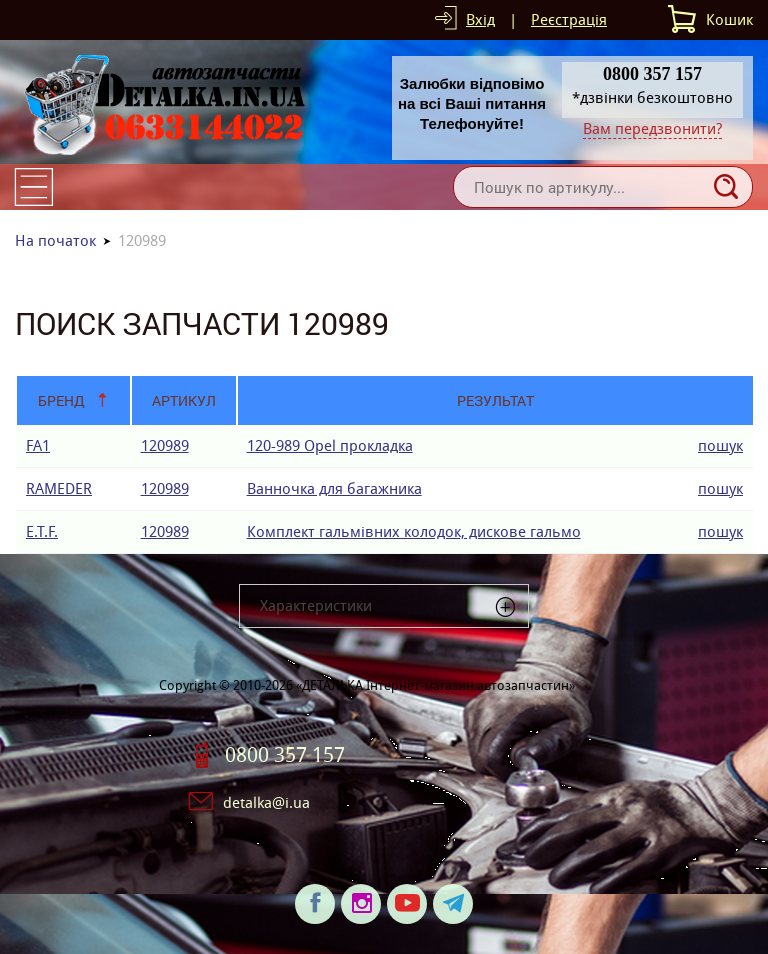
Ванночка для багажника (334, 488)
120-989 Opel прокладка (330, 445)
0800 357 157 (285, 755)
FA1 (38, 445)
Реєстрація (569, 19)
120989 (165, 445)
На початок (55, 240)
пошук (720, 445)
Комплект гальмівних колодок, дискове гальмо (414, 531)
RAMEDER (59, 488)
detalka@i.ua (266, 802)
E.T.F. (42, 531)
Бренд (61, 400)
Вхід (480, 19)
